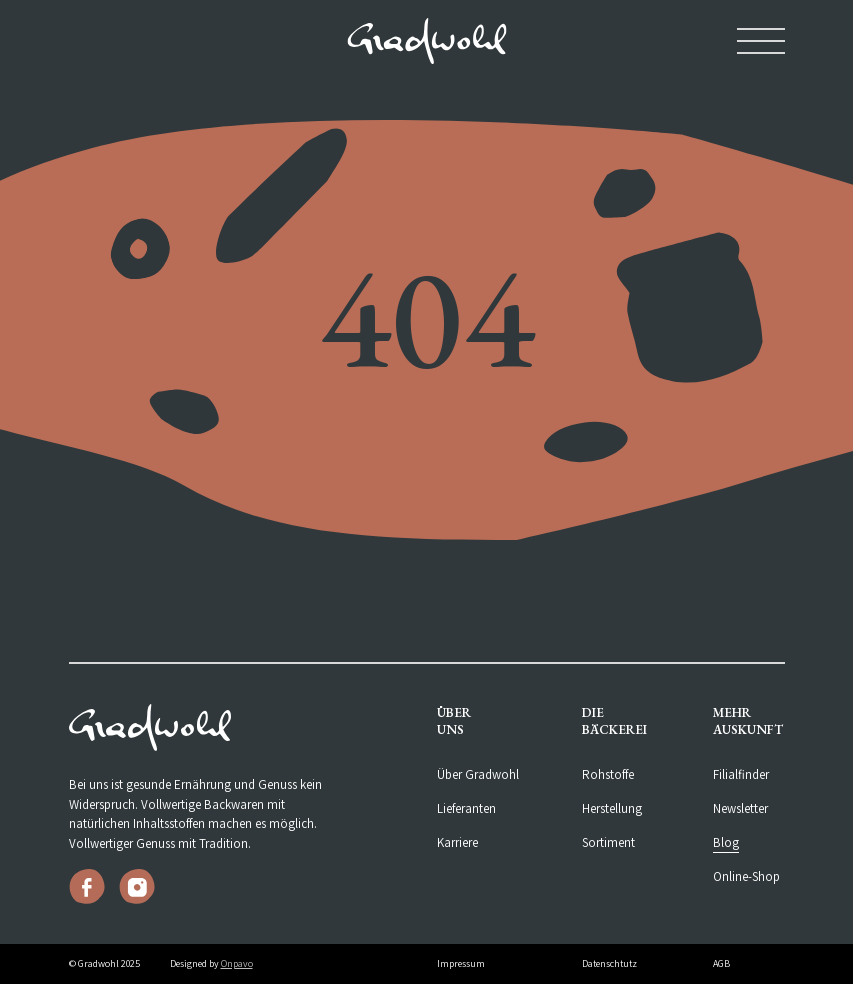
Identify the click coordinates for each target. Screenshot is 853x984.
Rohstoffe (608, 774)
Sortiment (608, 842)
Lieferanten (466, 808)
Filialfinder (741, 774)
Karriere (457, 842)
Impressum (461, 963)
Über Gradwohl (478, 774)
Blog (726, 842)
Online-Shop (746, 876)
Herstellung (612, 808)
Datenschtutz (609, 963)
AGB (721, 963)
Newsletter (740, 808)
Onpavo (237, 963)
